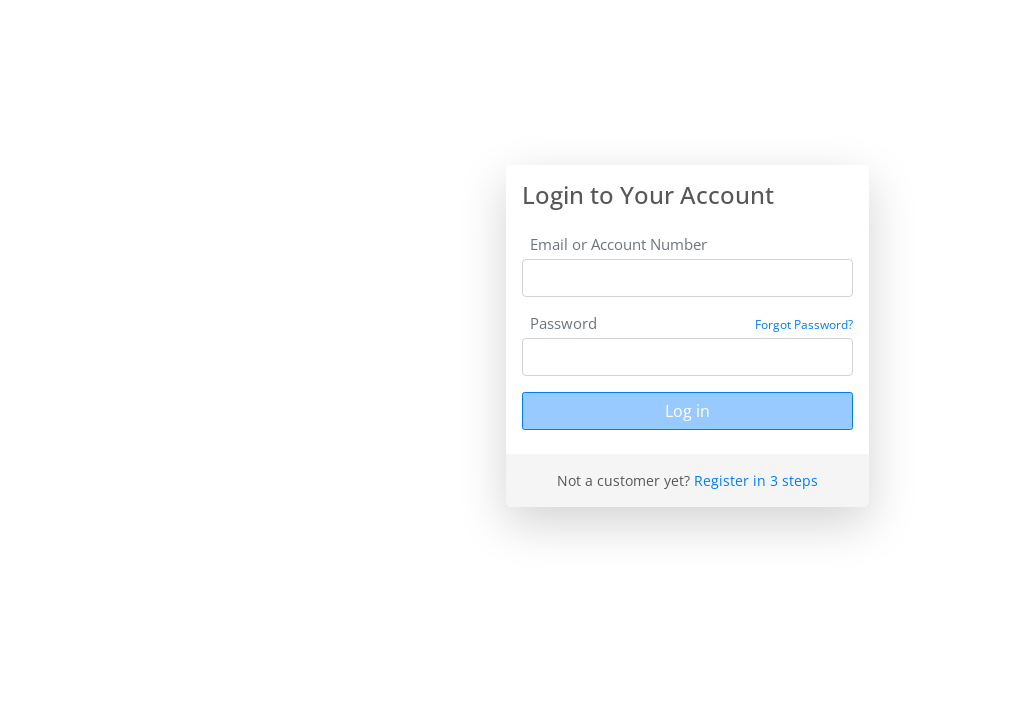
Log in (687, 411)
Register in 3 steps (756, 480)
